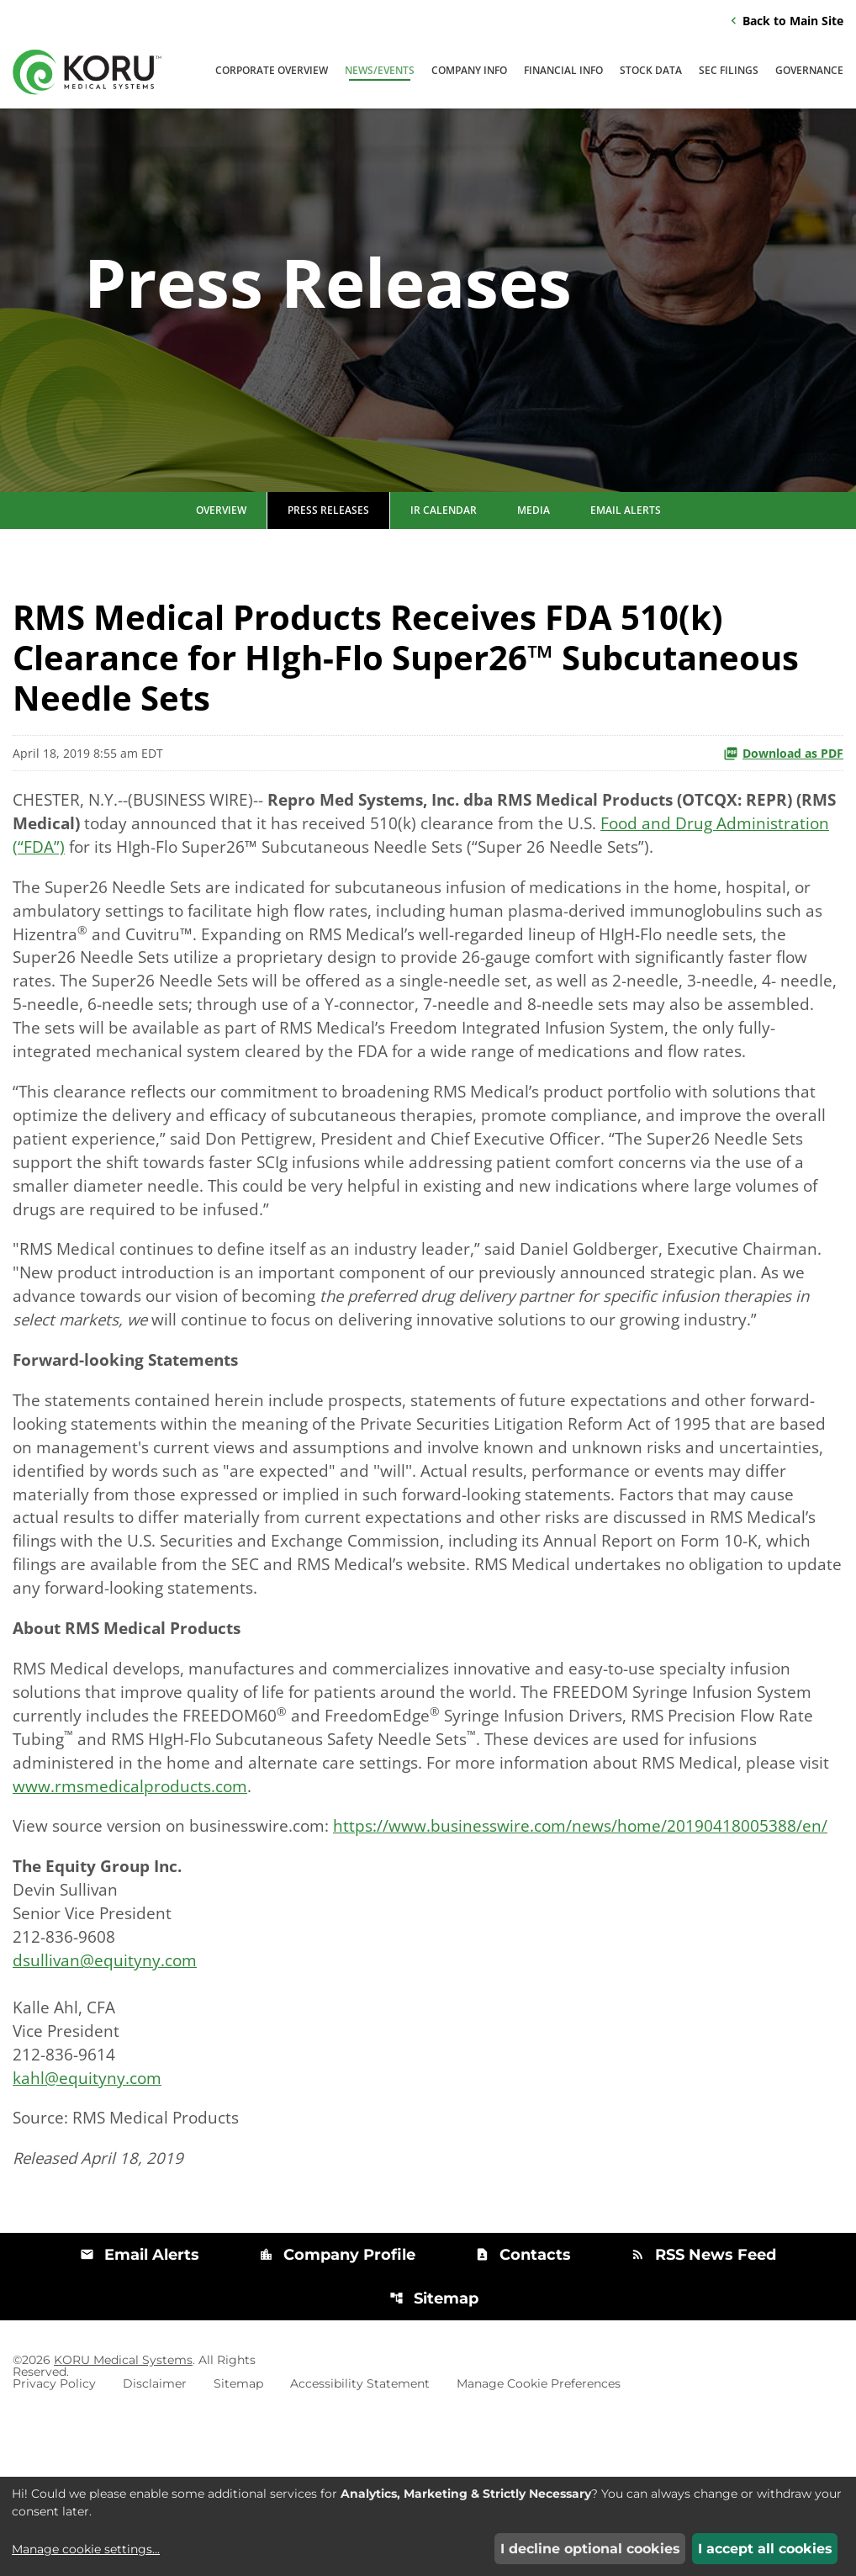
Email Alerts (625, 548)
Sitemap (433, 2451)
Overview (221, 548)
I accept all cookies (765, 2549)
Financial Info (563, 72)
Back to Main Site (785, 20)
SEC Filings (728, 72)
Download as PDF (783, 791)
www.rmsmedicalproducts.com (170, 1889)
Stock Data (651, 72)
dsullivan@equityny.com (107, 2099)
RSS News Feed (703, 2408)
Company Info (469, 72)
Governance (809, 72)
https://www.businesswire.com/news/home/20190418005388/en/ (266, 1956)
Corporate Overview (271, 72)
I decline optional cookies (590, 2549)
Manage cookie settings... (86, 2549)
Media (533, 548)
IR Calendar (443, 548)
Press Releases (328, 548)
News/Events (380, 72)
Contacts (523, 2408)
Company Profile (337, 2408)
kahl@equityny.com (89, 2225)
